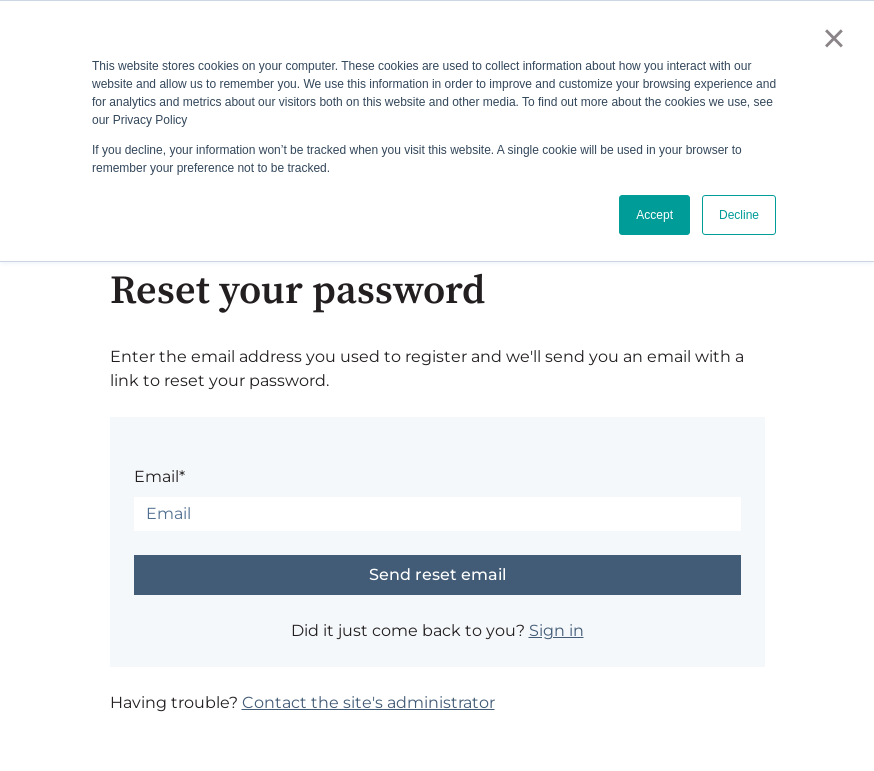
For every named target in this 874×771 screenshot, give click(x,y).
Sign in (556, 630)
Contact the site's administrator (368, 702)
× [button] (833, 38)
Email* (159, 476)
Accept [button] (654, 215)
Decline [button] (739, 215)
